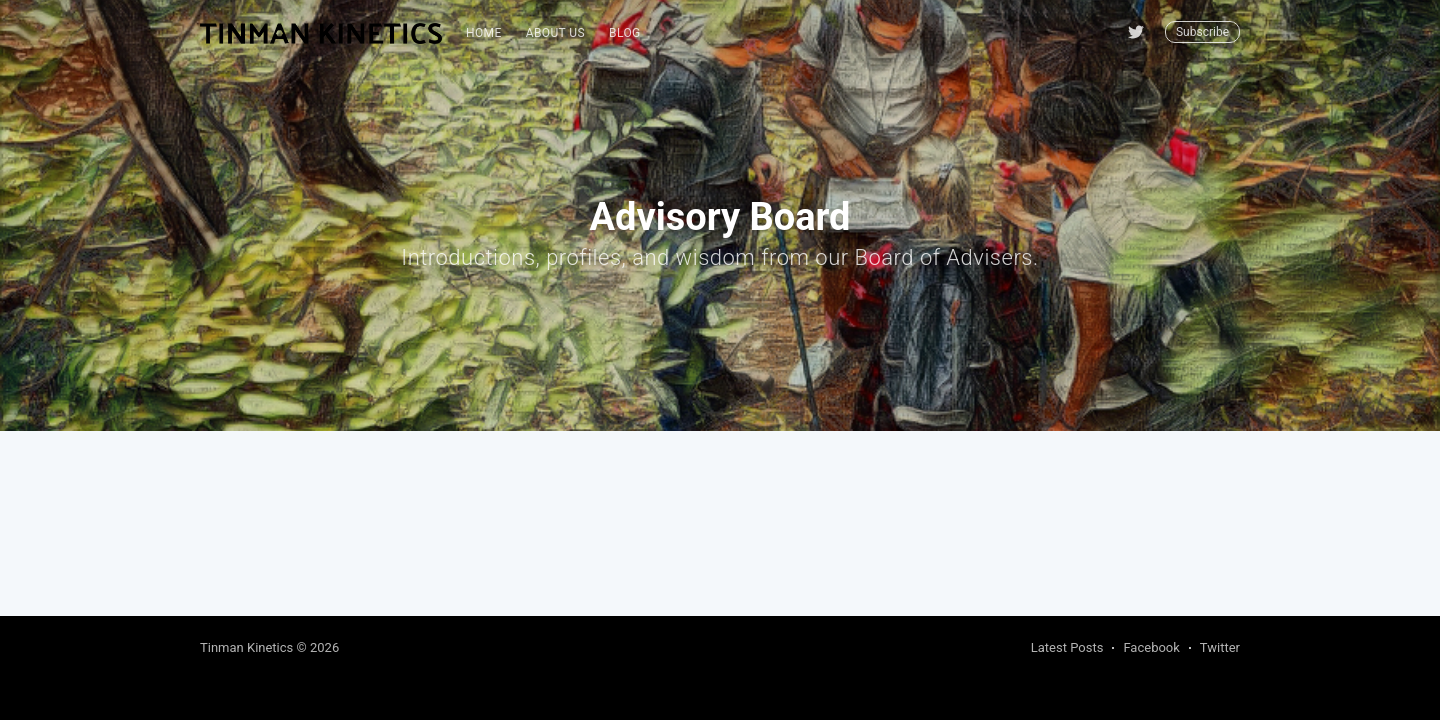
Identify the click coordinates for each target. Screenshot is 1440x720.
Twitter (1220, 647)
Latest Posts (1067, 647)
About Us (555, 33)
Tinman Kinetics (246, 647)
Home (484, 33)
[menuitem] (484, 33)
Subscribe (1202, 32)
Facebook (1151, 647)
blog (625, 33)
